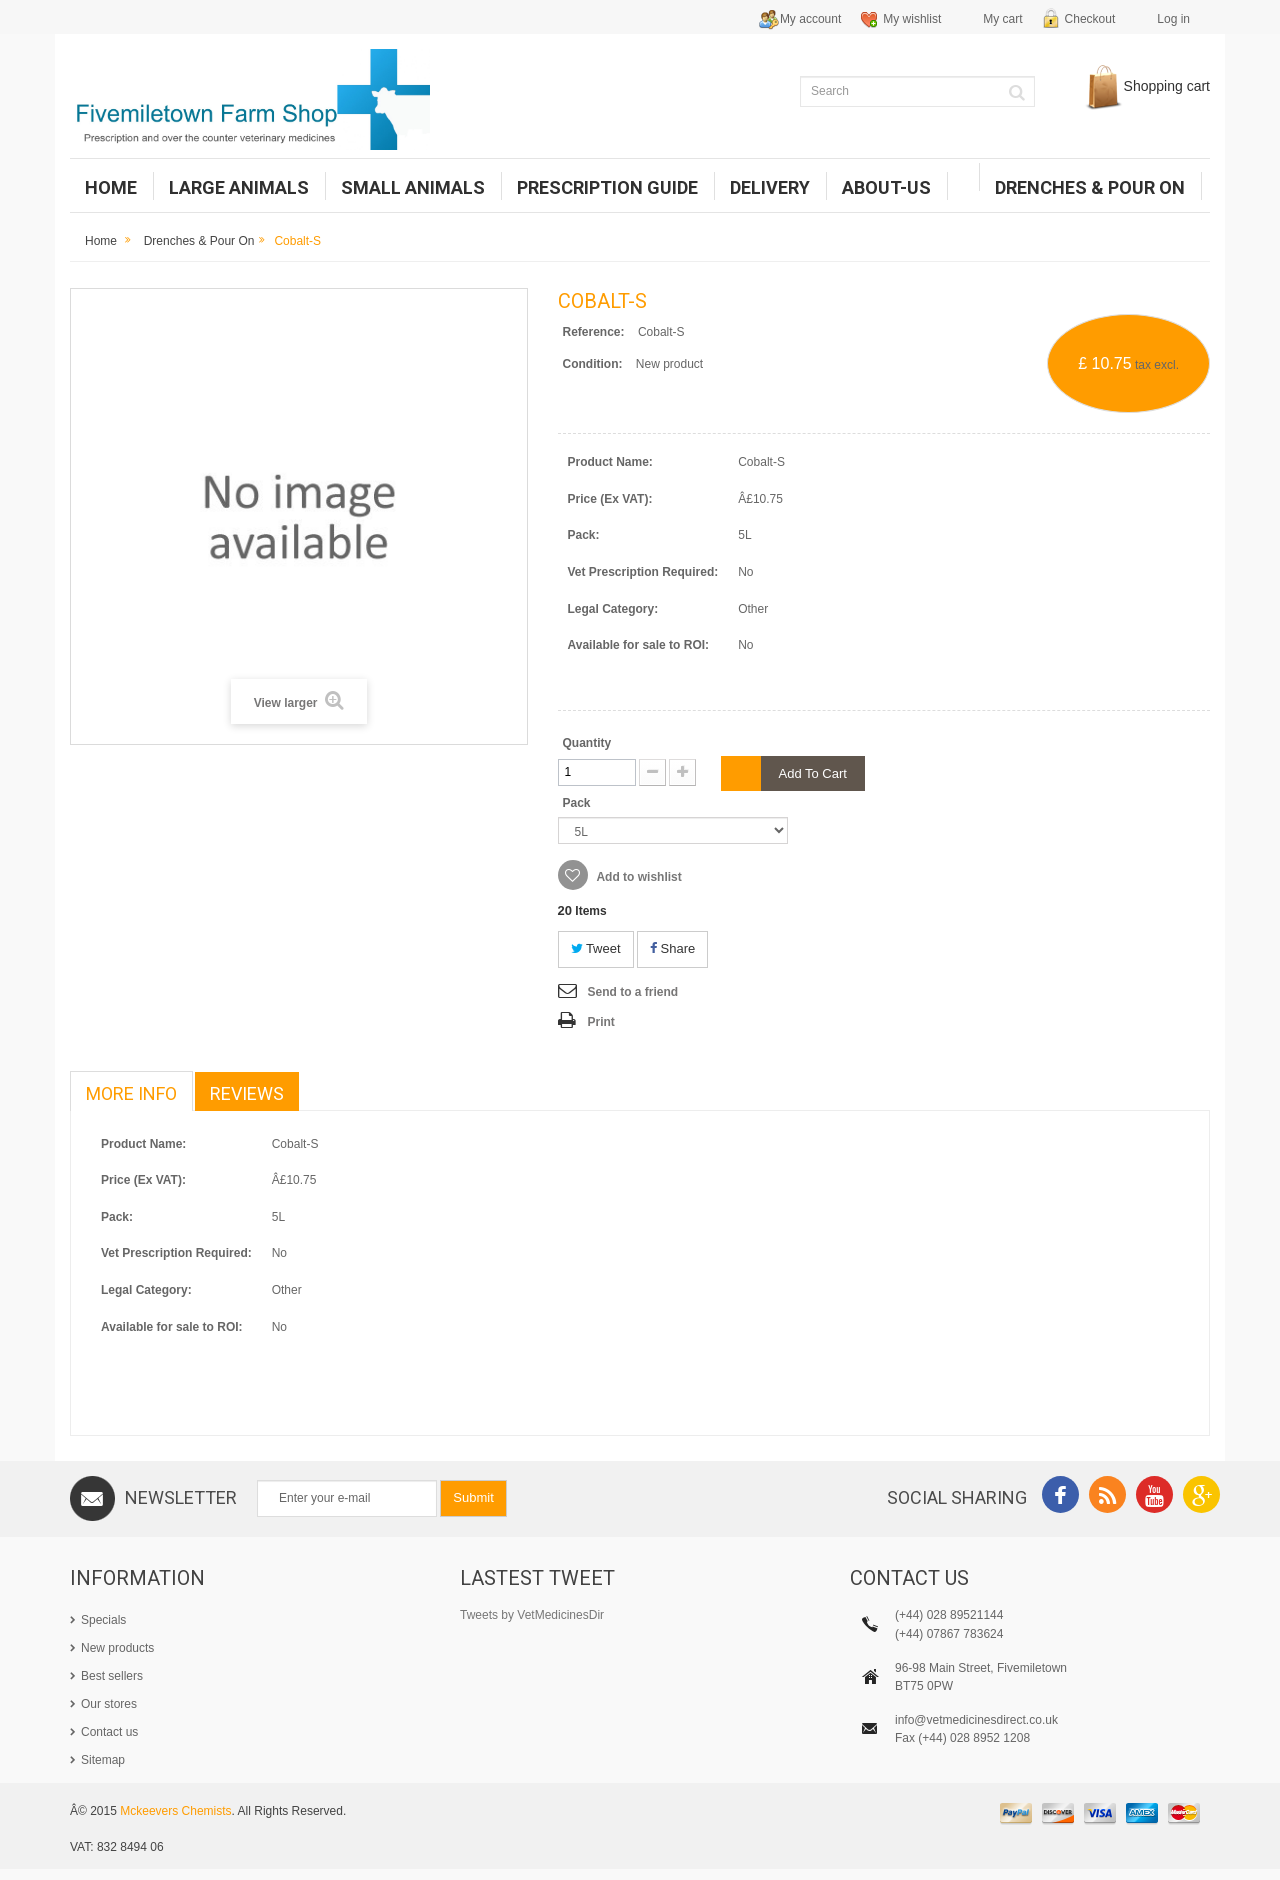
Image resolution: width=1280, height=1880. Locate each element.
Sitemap (103, 1760)
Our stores (109, 1704)
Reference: (594, 332)
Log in (1173, 19)
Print (601, 1022)
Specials (103, 1620)
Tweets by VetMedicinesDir (532, 1615)
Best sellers (112, 1676)
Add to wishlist (638, 877)
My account (810, 19)
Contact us (109, 1732)
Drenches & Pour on (199, 241)
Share (672, 948)
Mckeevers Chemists (175, 1822)
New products (117, 1648)
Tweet (596, 948)
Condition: (593, 364)
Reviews (247, 1093)
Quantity (587, 743)
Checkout (1090, 19)
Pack (578, 803)
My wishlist (912, 19)
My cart (1002, 19)
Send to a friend (633, 992)
